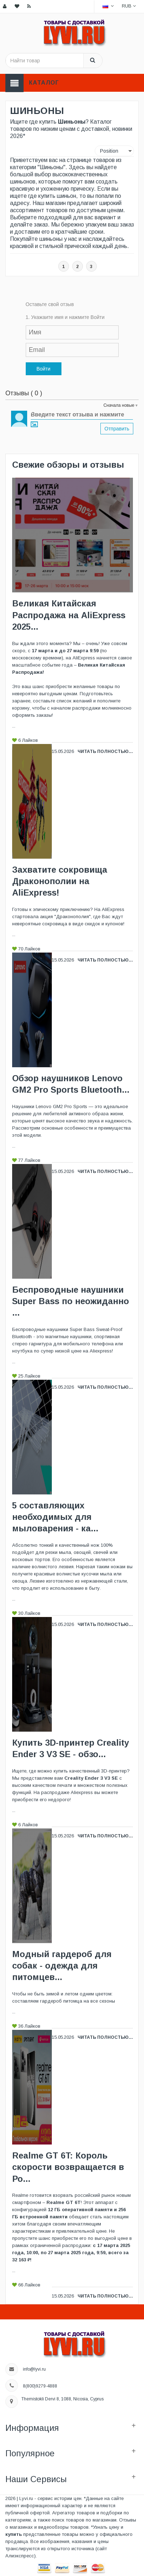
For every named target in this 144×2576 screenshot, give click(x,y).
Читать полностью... (105, 751)
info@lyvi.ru (34, 2369)
